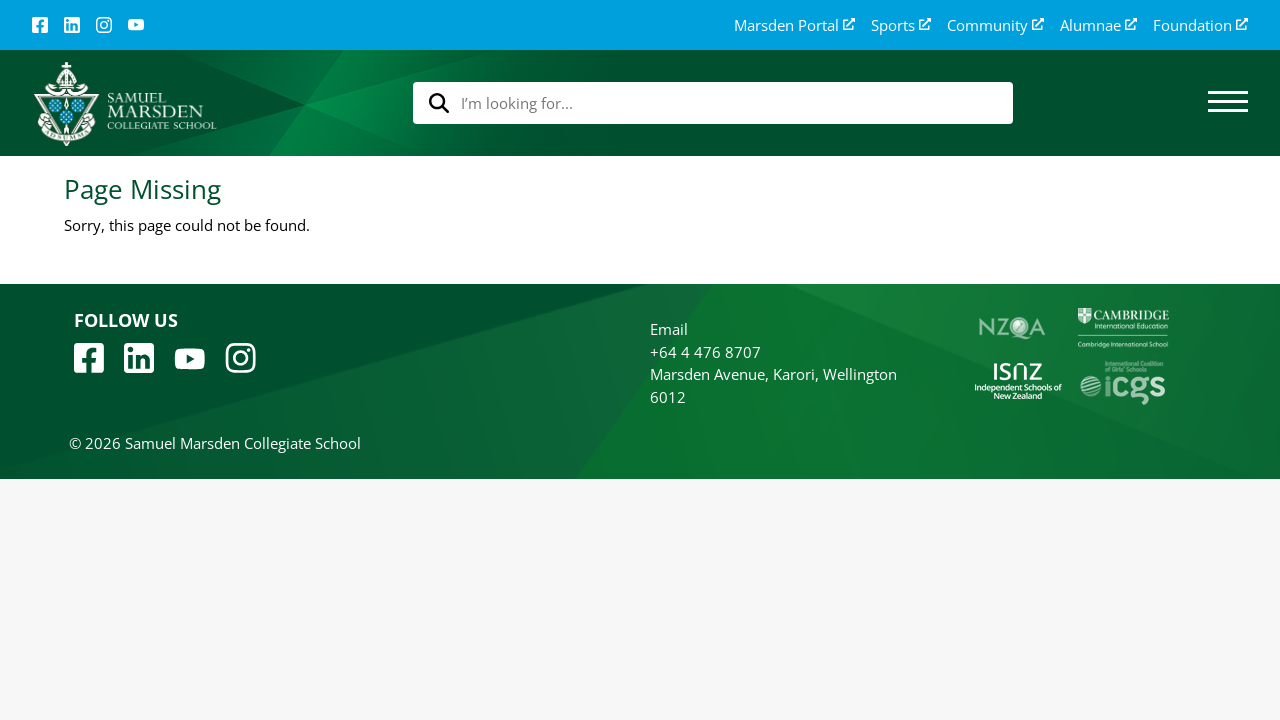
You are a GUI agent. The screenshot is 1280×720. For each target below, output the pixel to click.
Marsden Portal (794, 25)
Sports (901, 25)
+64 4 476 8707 (705, 352)
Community (995, 25)
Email (669, 329)
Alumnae (1098, 25)
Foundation (1200, 25)
